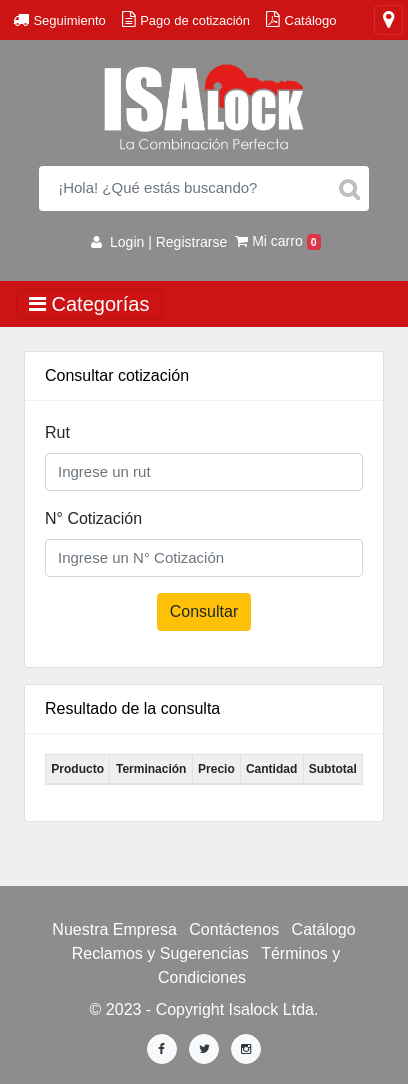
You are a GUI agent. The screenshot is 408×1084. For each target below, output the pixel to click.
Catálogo (324, 929)
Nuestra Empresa (114, 929)
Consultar (204, 611)
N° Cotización (93, 518)
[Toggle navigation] (388, 20)
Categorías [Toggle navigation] (89, 304)
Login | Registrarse (159, 242)
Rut (57, 432)
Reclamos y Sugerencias (160, 953)
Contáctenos (234, 929)
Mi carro (278, 241)
